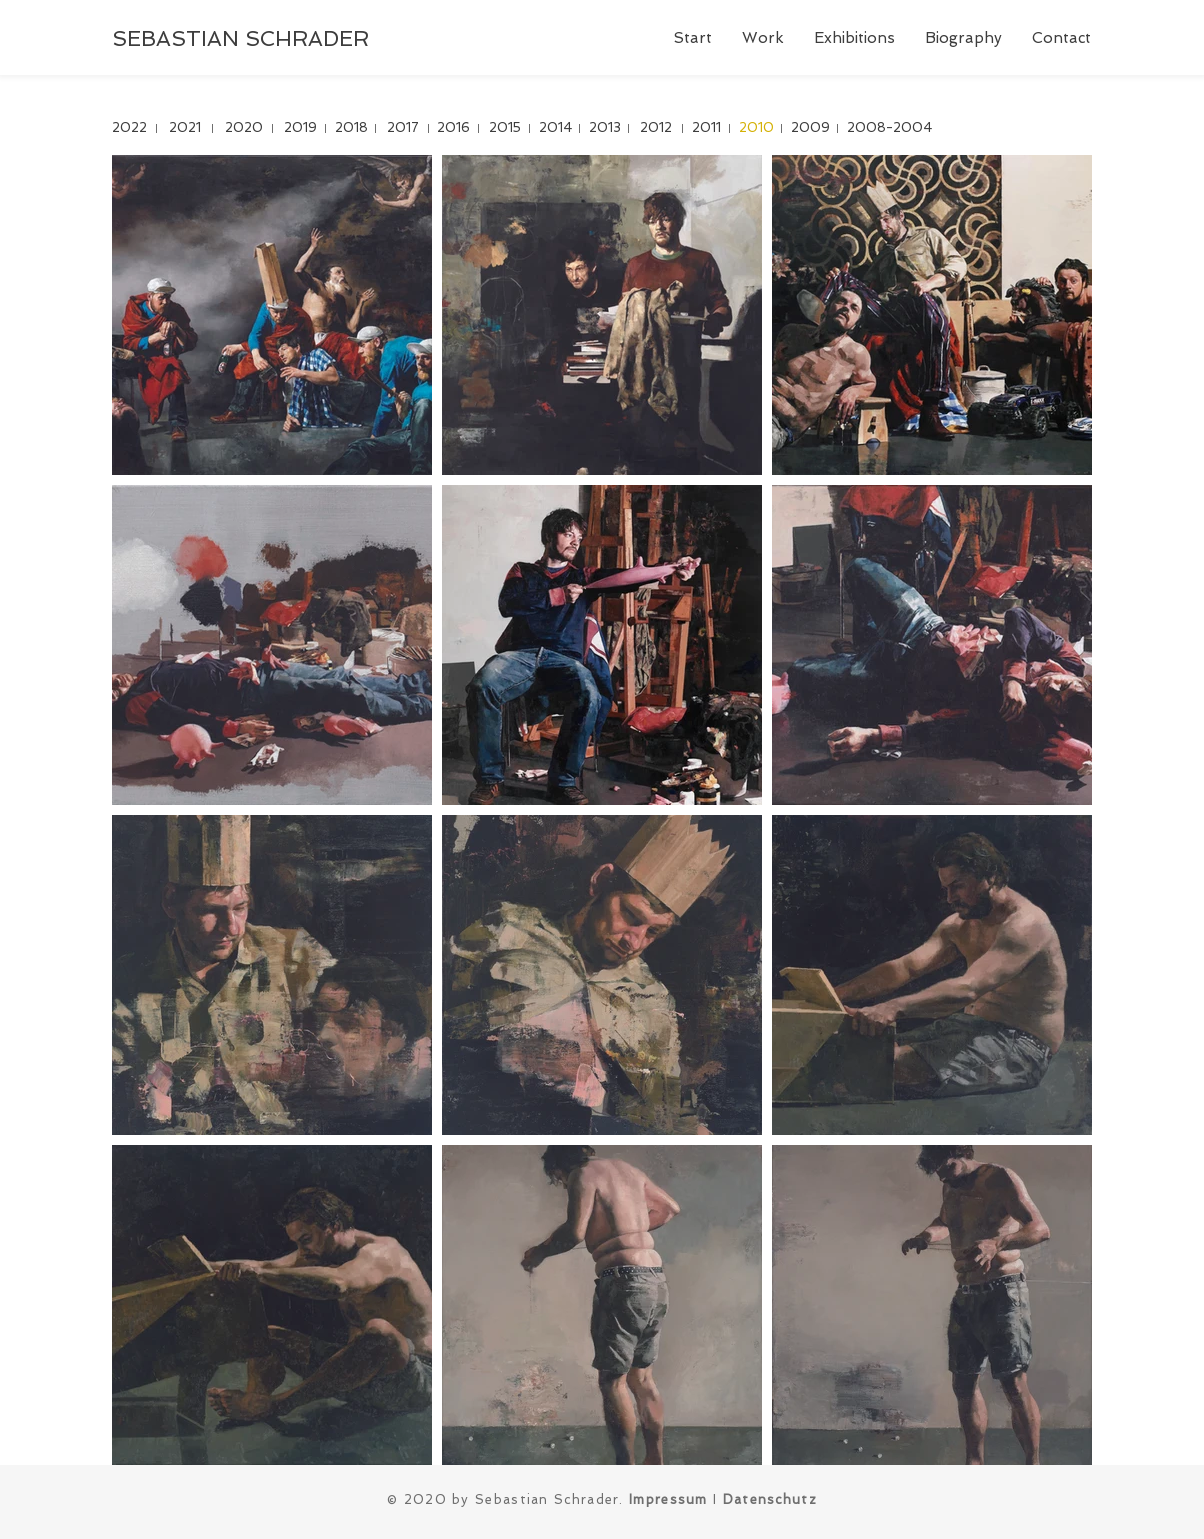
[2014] (555, 128)
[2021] (184, 128)
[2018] (351, 128)
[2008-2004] (889, 128)
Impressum (668, 1499)
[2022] (129, 128)
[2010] (756, 128)
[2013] (604, 128)
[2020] (244, 128)
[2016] (453, 128)
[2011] (706, 128)
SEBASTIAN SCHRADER (240, 38)
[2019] (300, 128)
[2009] (810, 128)
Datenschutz (770, 1499)
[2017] (402, 128)
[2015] (504, 128)
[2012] (655, 128)
